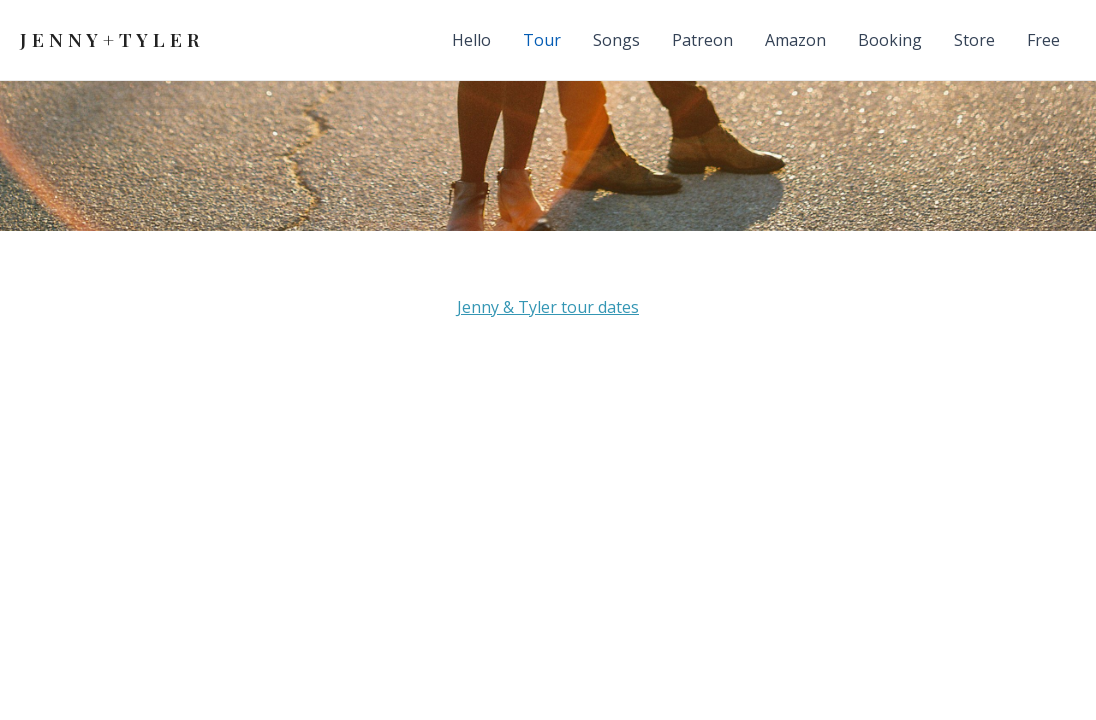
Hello (471, 40)
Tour (542, 40)
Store (974, 40)
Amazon (795, 40)
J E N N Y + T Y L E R (110, 39)
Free (1043, 40)
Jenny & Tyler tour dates (548, 307)
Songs (616, 40)
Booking (890, 40)
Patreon (702, 40)
